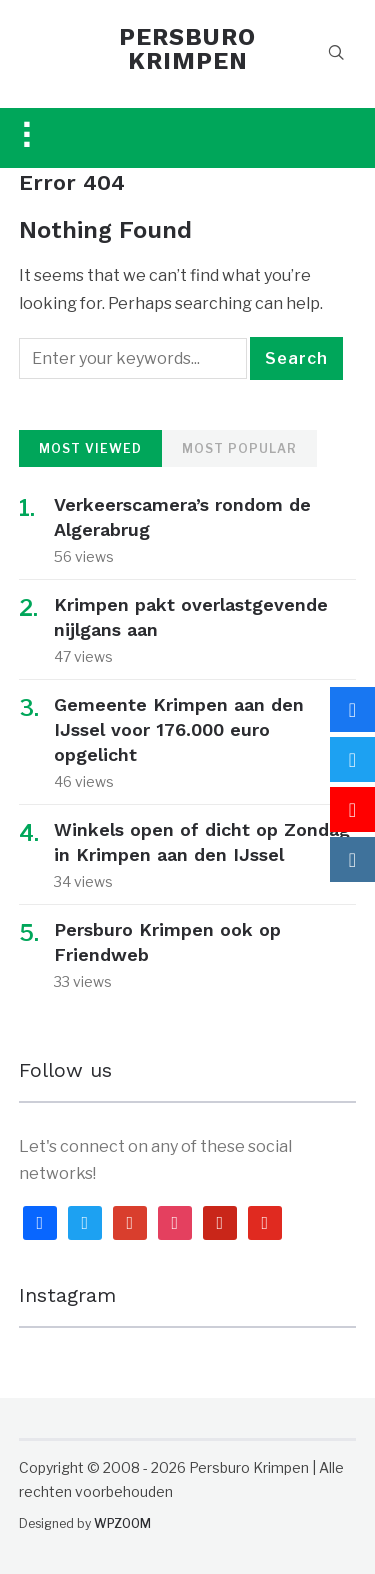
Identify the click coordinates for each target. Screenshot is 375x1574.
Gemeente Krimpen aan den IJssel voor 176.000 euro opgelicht (179, 729)
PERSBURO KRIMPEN (187, 49)
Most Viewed (90, 448)
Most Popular (239, 448)
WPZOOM (122, 1523)
